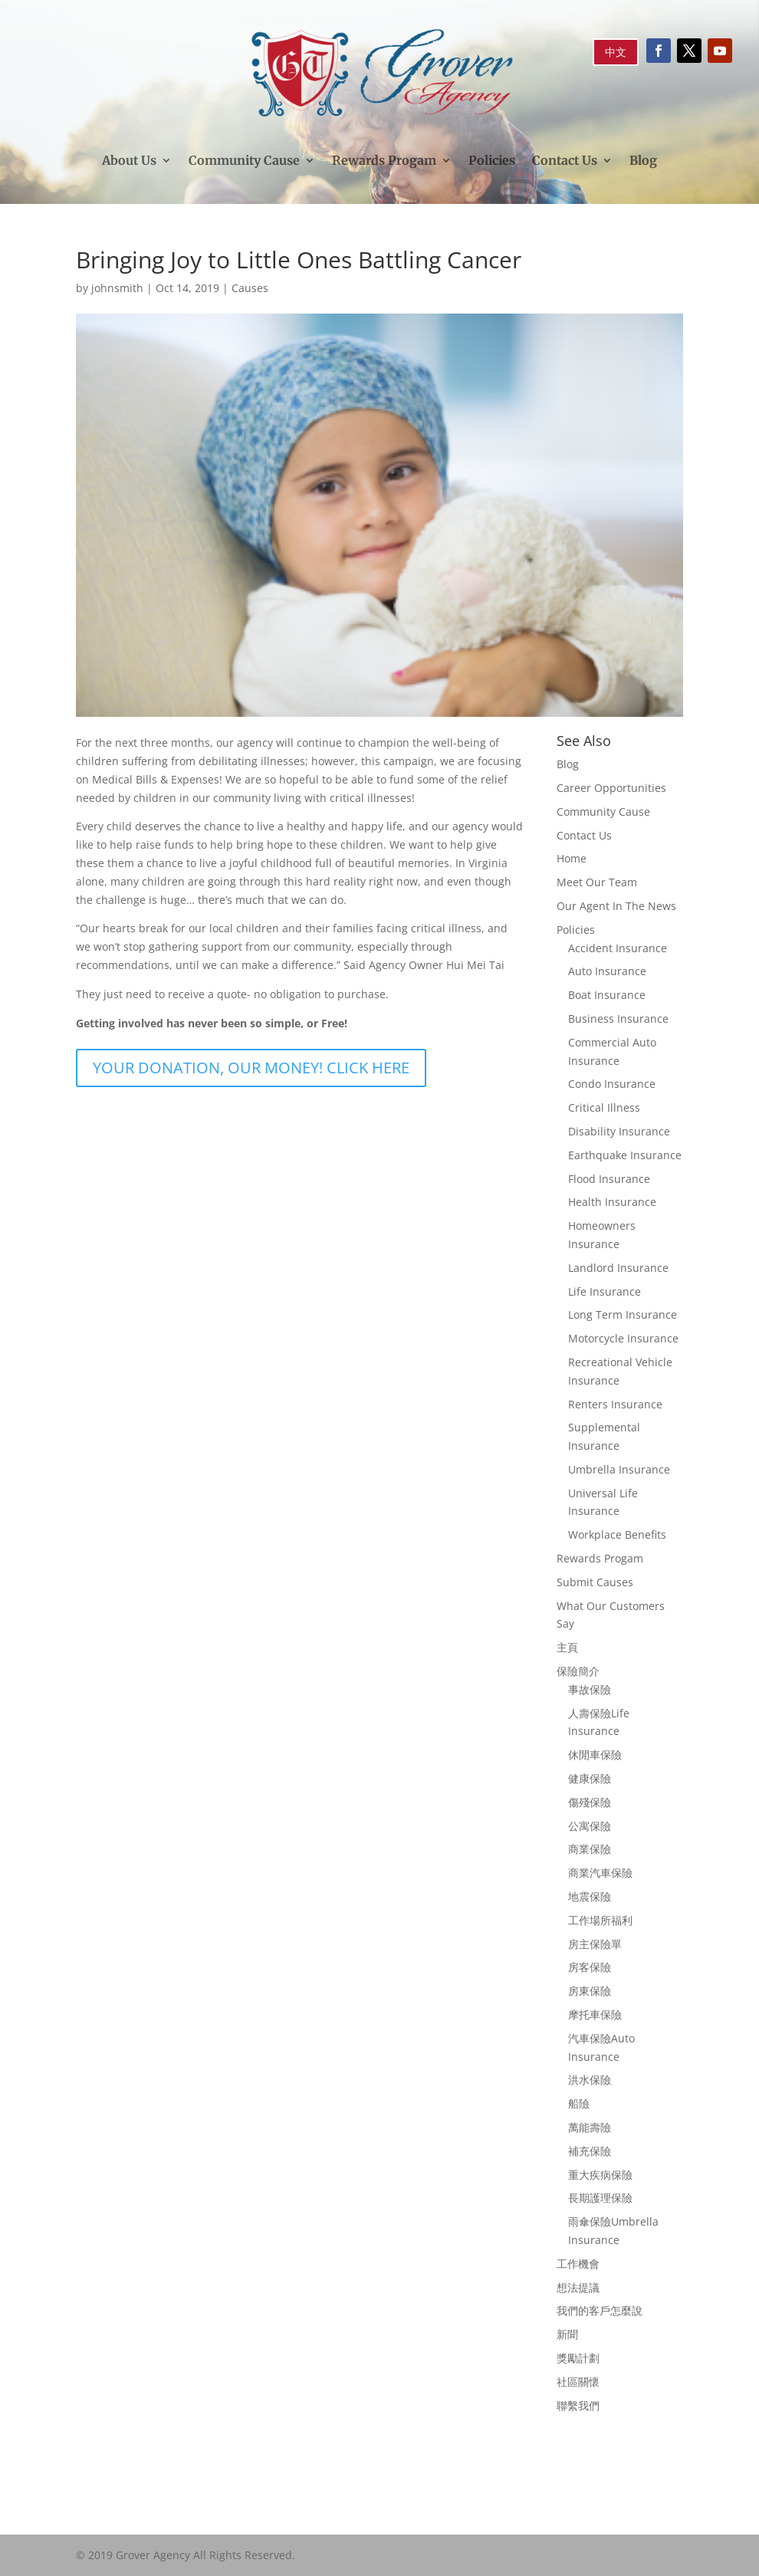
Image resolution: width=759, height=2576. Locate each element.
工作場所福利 (600, 1920)
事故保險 (589, 1689)
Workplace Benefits (617, 1534)
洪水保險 (589, 2079)
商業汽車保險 (600, 1872)
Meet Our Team (597, 882)
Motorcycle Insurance (623, 1338)
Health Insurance (612, 1201)
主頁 (567, 1647)
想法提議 (578, 2287)
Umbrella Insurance (619, 1469)
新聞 (567, 2334)
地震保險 (589, 1896)
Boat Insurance (607, 994)
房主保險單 (595, 1944)
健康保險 (589, 1778)
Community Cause (244, 160)
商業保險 (589, 1849)
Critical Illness (604, 1107)
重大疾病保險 (600, 2174)
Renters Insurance (615, 1404)
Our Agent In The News (616, 906)
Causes (250, 288)
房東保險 (589, 1990)
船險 (579, 2103)
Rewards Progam (384, 160)
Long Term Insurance (622, 1314)
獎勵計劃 (578, 2358)
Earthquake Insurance (625, 1155)
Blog (643, 160)
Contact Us (564, 160)
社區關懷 (578, 2381)
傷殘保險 (589, 1802)
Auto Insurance (607, 971)
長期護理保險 (600, 2197)
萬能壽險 (589, 2127)
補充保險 (589, 2151)
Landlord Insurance (618, 1267)
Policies (491, 160)
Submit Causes (595, 1582)
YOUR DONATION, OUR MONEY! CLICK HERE (251, 1067)
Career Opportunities (611, 787)
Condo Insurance (612, 1083)
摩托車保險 (595, 2014)
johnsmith (117, 288)
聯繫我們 (578, 2405)
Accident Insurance (617, 948)
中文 (615, 51)
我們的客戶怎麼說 (599, 2310)
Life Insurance (604, 1291)
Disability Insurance (619, 1131)
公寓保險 (589, 1826)
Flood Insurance (609, 1178)
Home (571, 858)
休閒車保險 (595, 1754)
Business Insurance (618, 1018)
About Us (129, 160)
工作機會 (578, 2263)
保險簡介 (578, 1671)
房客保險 (589, 1967)
